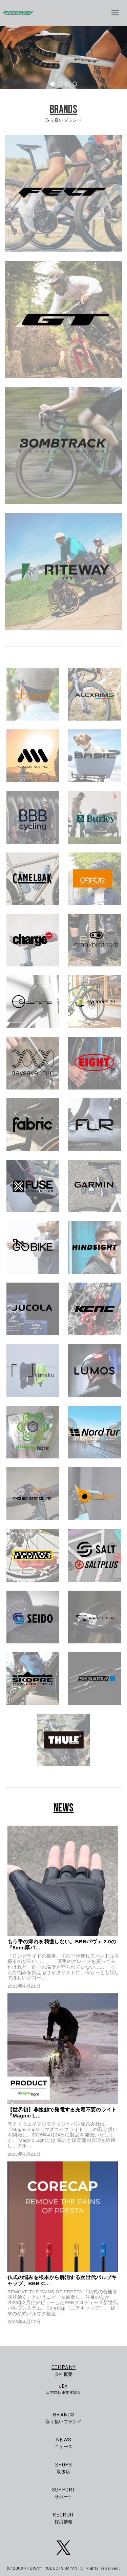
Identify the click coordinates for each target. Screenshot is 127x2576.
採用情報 (64, 2517)
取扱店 (64, 2467)
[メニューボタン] (118, 13)
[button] (52, 83)
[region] (63, 57)
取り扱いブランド (64, 2417)
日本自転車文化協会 (63, 2388)
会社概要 (63, 2370)
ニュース (64, 2442)
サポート (64, 2492)
